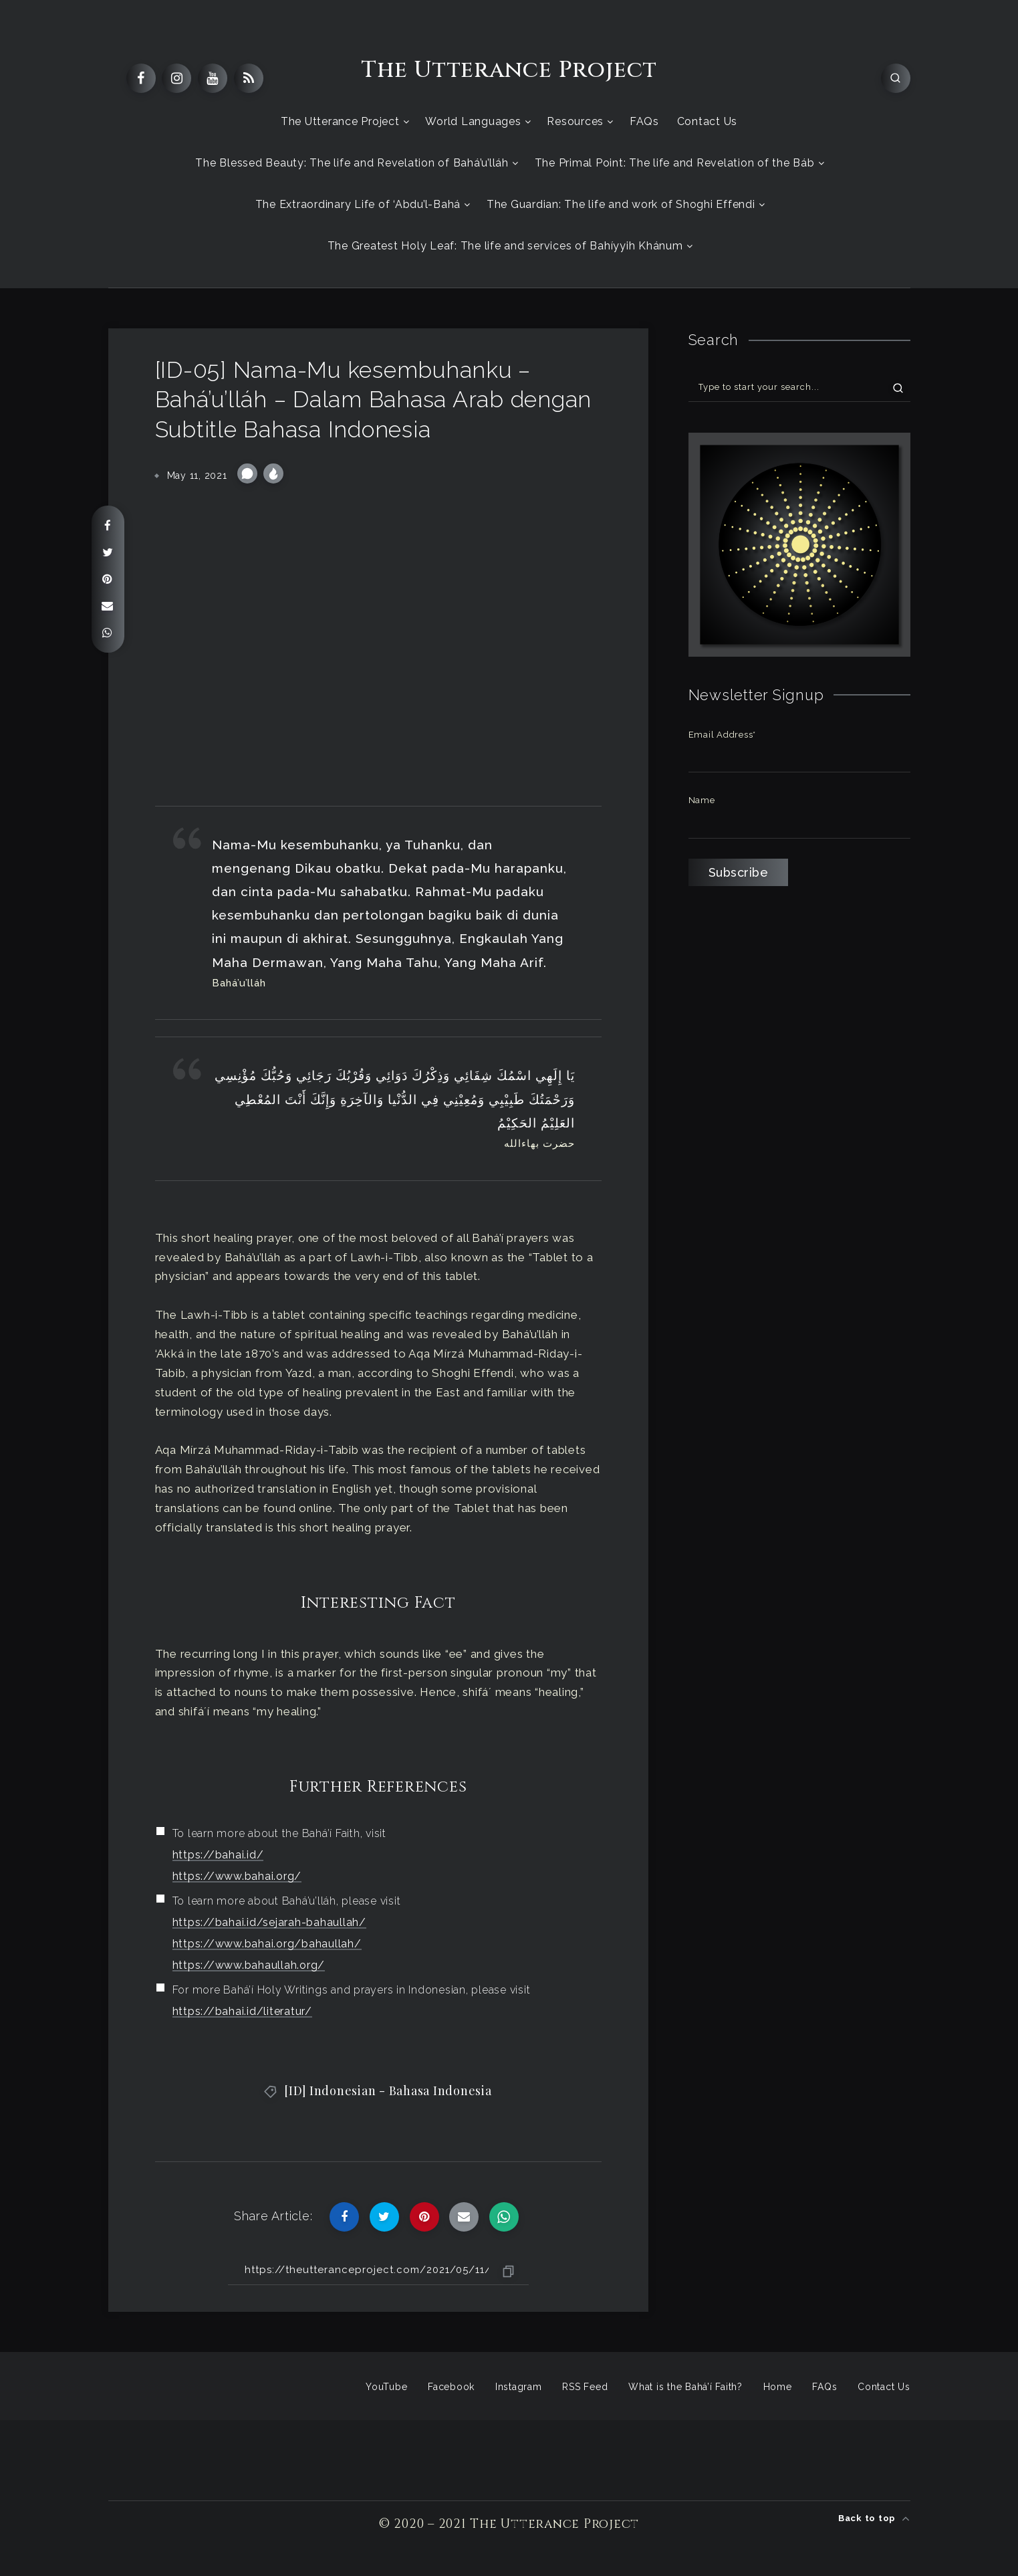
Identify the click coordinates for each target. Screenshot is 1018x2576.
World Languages (473, 121)
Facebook (451, 2386)
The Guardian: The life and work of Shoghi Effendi (621, 204)
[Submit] (898, 387)
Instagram (518, 2386)
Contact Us (707, 121)
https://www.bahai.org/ (237, 1876)
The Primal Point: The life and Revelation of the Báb (675, 162)
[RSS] (248, 78)
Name (701, 800)
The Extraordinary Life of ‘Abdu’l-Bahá (358, 204)
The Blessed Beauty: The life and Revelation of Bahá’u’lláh (352, 162)
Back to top (874, 2518)
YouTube (386, 2386)
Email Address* (722, 735)
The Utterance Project (509, 70)
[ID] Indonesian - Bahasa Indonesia (388, 2090)
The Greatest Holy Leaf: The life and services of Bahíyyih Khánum (505, 245)
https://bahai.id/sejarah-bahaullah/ (269, 1922)
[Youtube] (212, 78)
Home (777, 2386)
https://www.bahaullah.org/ (249, 1965)
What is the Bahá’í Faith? (685, 2386)
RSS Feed (585, 2386)
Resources (575, 121)
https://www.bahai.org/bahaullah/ (267, 1943)
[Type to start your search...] (799, 387)
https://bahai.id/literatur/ (242, 2011)
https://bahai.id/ (218, 1854)
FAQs (644, 121)
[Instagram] (176, 78)
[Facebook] (141, 78)
